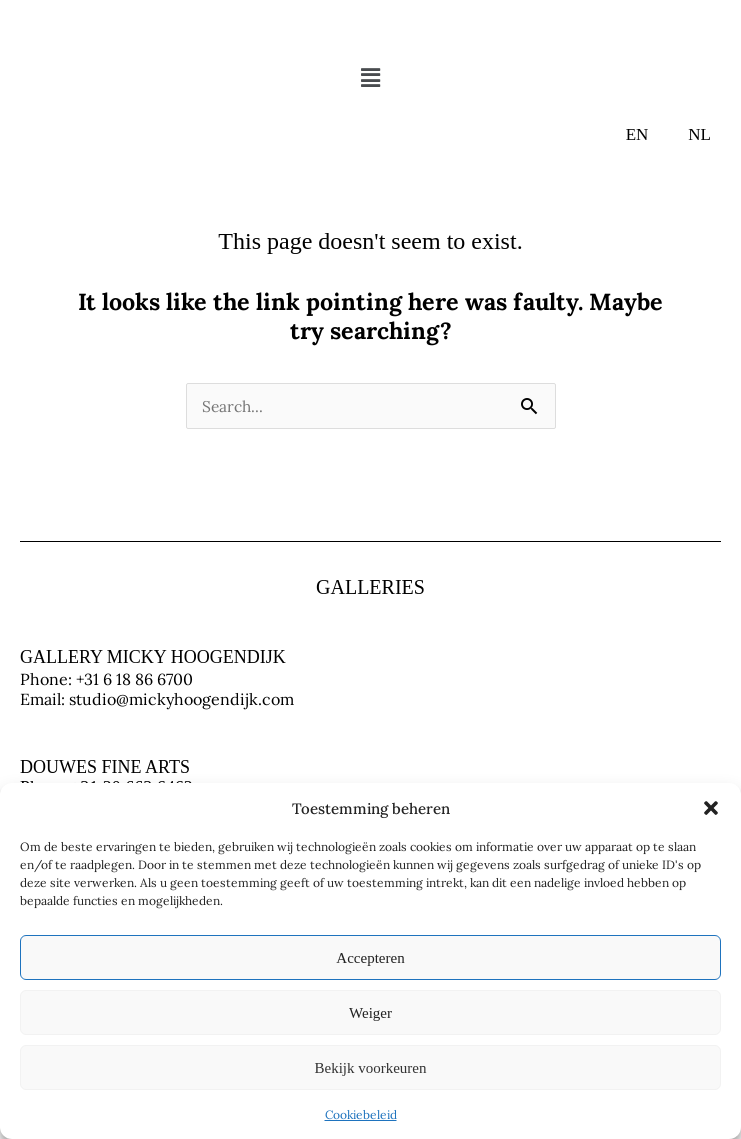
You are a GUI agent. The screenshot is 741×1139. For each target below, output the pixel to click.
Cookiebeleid (361, 1114)
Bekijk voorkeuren (370, 1068)
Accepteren (370, 958)
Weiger (370, 1013)
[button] (711, 808)
